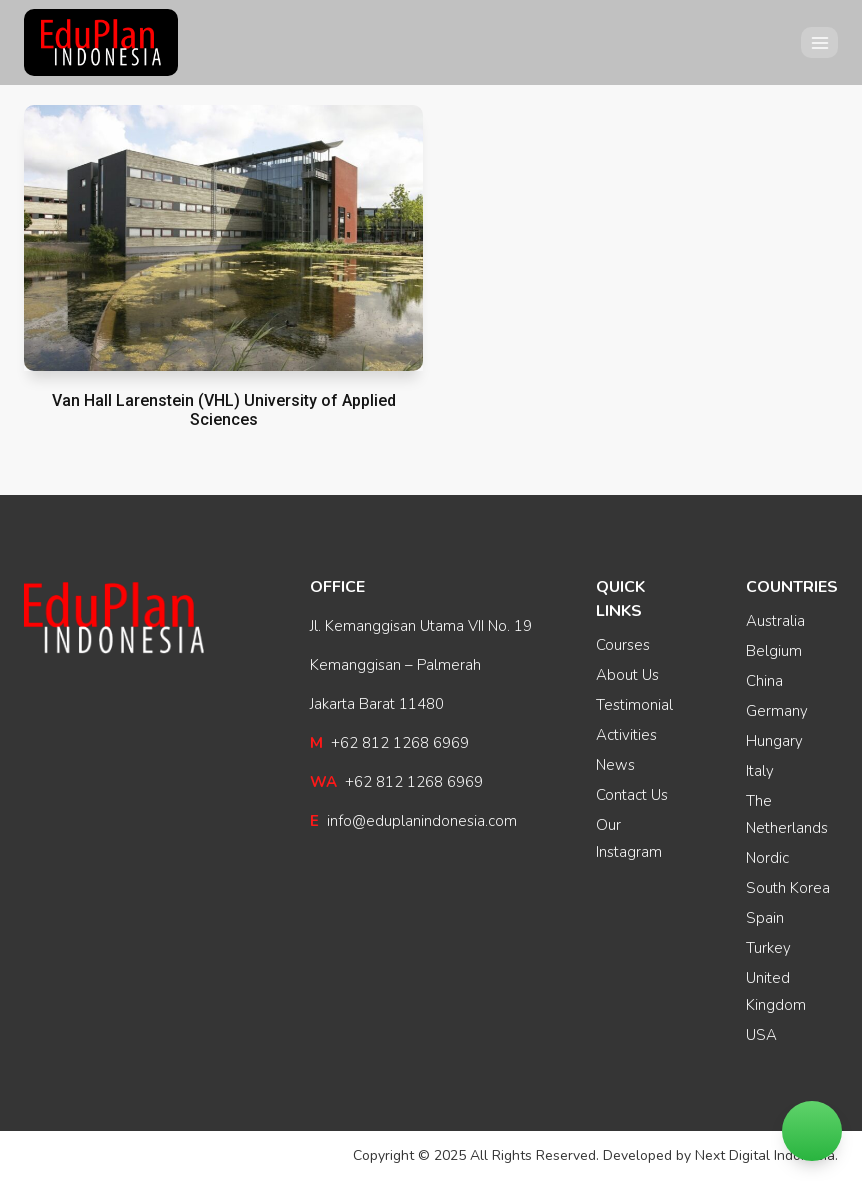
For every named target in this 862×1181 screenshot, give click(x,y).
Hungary (774, 741)
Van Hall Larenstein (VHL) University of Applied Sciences (224, 410)
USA (761, 1035)
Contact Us (632, 795)
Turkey (768, 948)
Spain (765, 918)
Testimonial (634, 705)
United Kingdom (776, 991)
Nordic (767, 858)
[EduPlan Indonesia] (101, 43)
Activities (626, 735)
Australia (775, 621)
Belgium (774, 651)
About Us (627, 675)
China (764, 681)
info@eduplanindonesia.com (413, 821)
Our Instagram (629, 838)
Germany (777, 711)
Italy (760, 771)
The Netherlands (787, 814)
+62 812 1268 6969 (389, 743)
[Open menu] (819, 42)
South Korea (788, 888)
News (615, 765)
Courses (623, 645)
